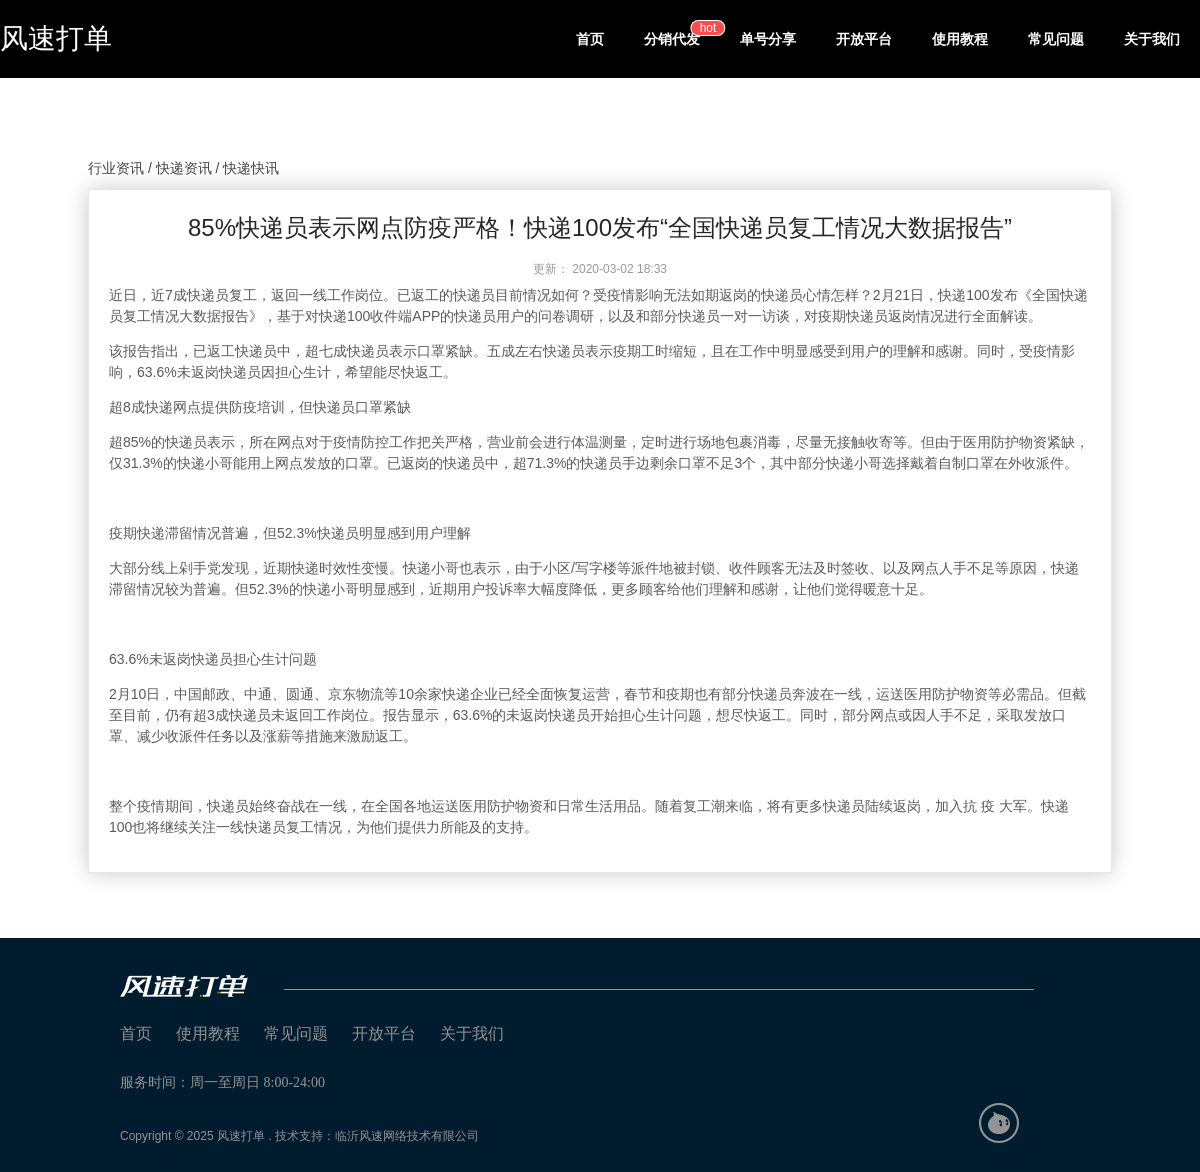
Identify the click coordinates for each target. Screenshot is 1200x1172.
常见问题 (1056, 39)
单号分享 (768, 39)
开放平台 (864, 39)
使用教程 (960, 39)
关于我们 (1152, 39)
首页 (590, 39)
